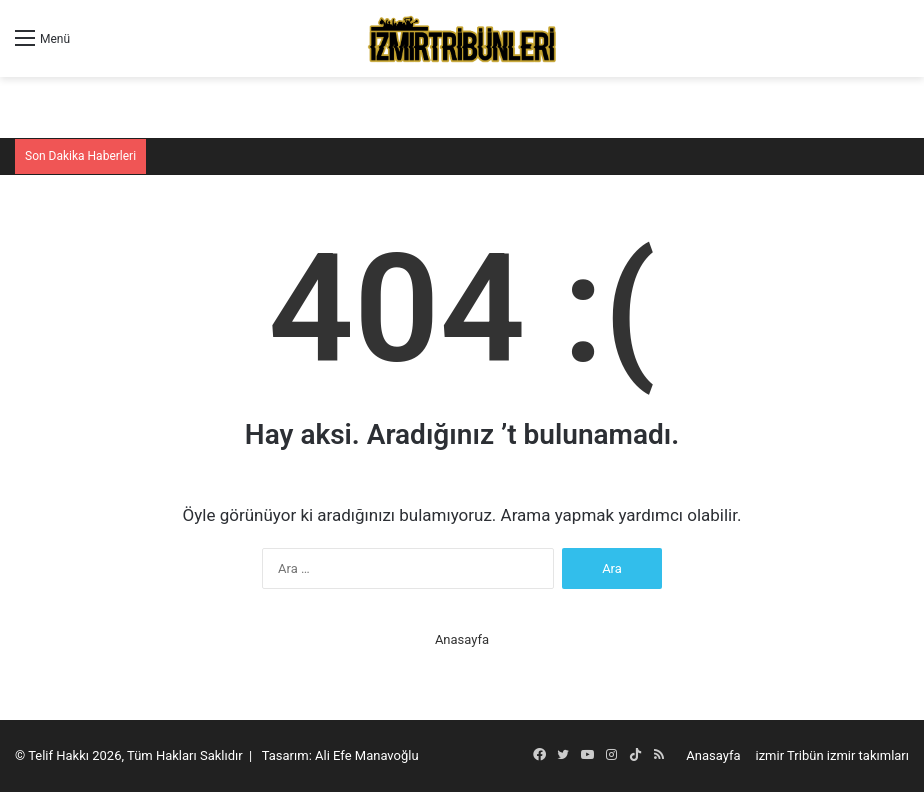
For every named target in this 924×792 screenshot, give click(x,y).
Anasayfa (462, 639)
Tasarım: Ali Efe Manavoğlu (340, 755)
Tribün (805, 755)
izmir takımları (868, 755)
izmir (770, 755)
